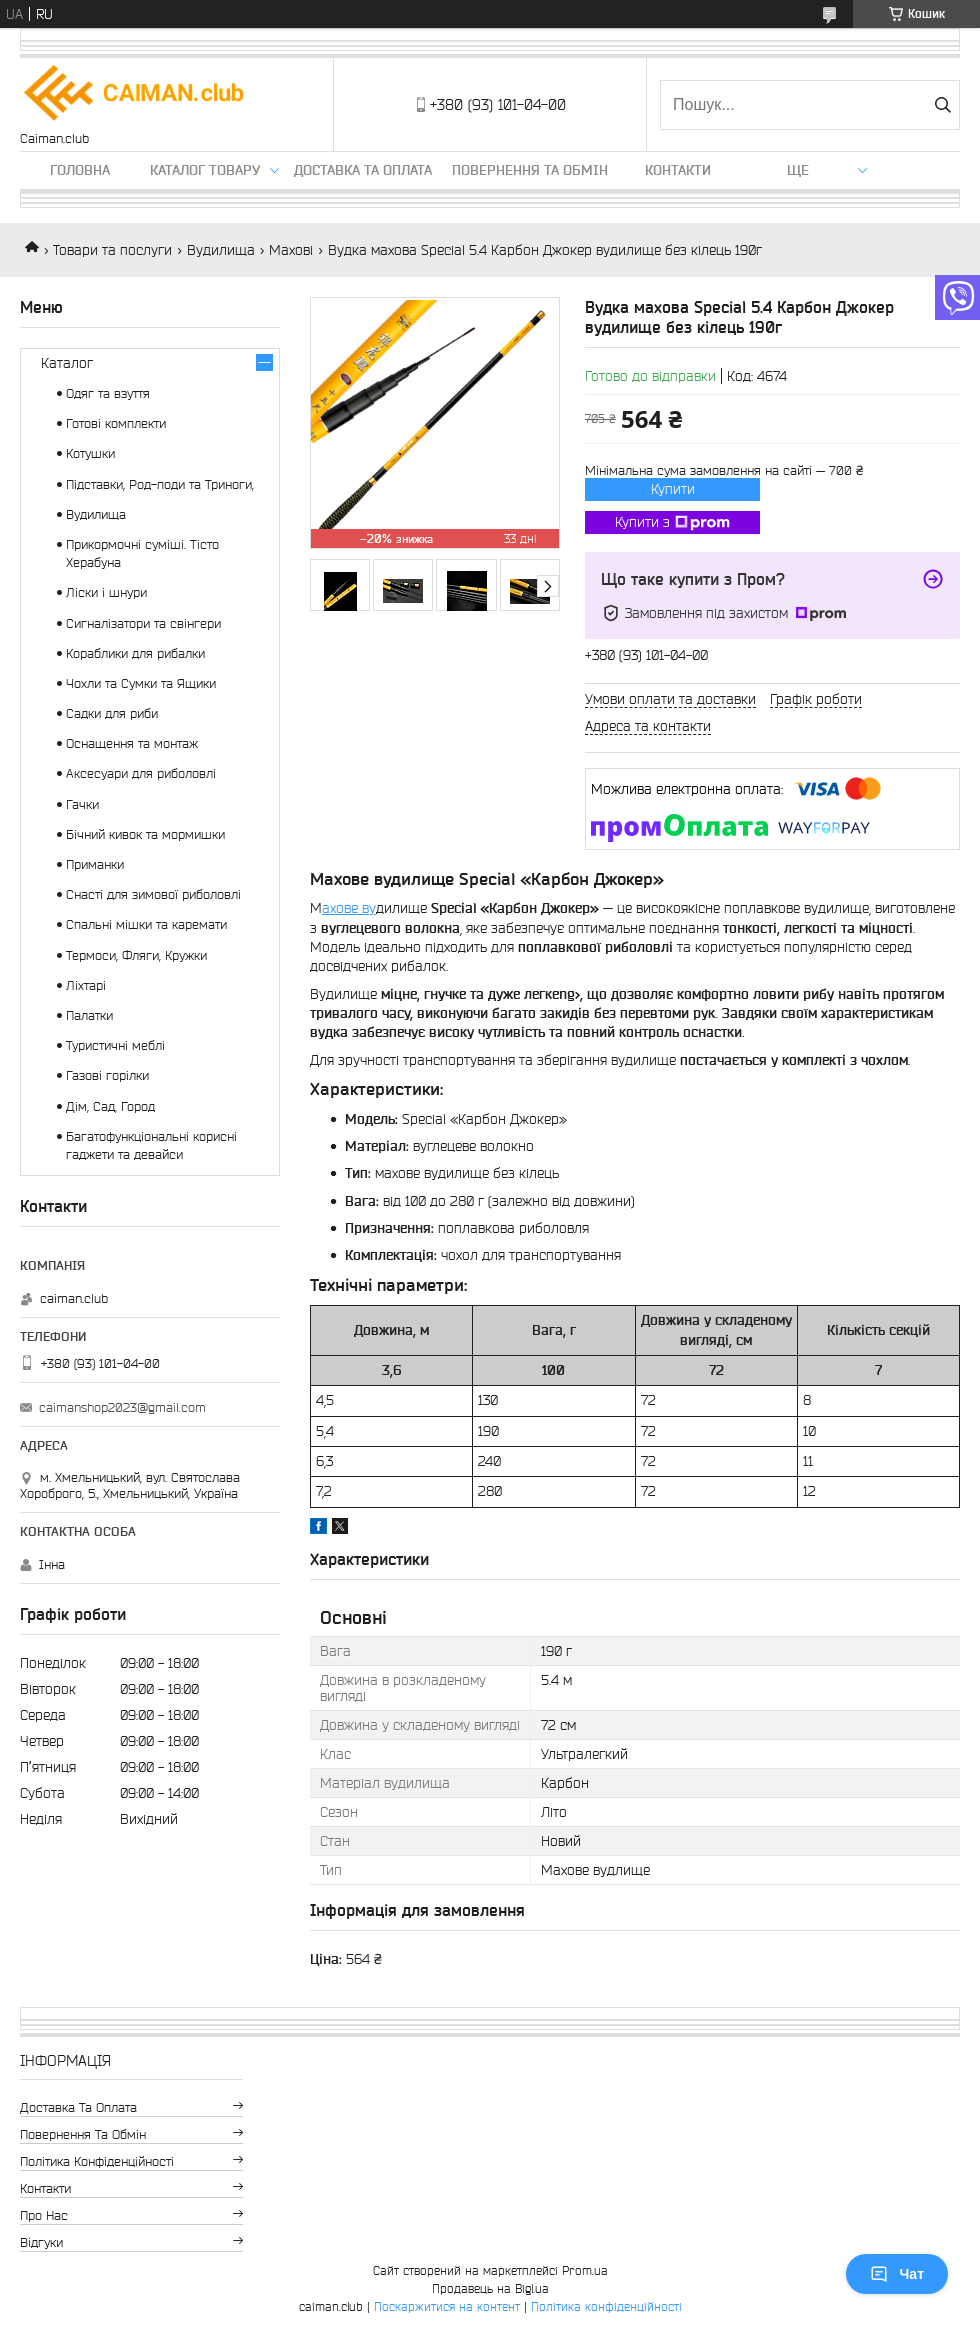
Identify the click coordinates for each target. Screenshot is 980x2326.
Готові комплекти (116, 423)
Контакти (678, 170)
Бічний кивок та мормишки (145, 834)
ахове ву (349, 908)
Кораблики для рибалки (135, 653)
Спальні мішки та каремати (146, 924)
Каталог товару (205, 170)
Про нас (44, 2215)
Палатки (89, 1015)
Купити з (672, 523)
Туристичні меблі (115, 1045)
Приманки (95, 864)
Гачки (82, 804)
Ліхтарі (86, 985)
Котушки (90, 453)
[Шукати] (942, 105)
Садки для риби (112, 713)
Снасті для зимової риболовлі (153, 894)
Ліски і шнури (106, 592)
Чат (897, 2274)
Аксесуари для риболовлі (141, 773)
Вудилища (221, 250)
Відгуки (41, 2242)
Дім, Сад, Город (110, 1106)
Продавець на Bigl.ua (490, 2288)
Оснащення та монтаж (132, 743)
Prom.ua (585, 2270)
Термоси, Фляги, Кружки (136, 955)
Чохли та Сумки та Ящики (141, 683)
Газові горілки (107, 1075)
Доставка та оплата (363, 170)
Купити (673, 489)
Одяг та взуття (108, 393)
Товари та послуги (112, 250)
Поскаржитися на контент (447, 2306)
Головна (80, 170)
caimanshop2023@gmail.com (122, 1407)
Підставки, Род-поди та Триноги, (160, 484)
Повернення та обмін (530, 170)
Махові (291, 250)
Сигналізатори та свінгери (143, 623)
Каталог (67, 363)
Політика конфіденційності (97, 2161)
